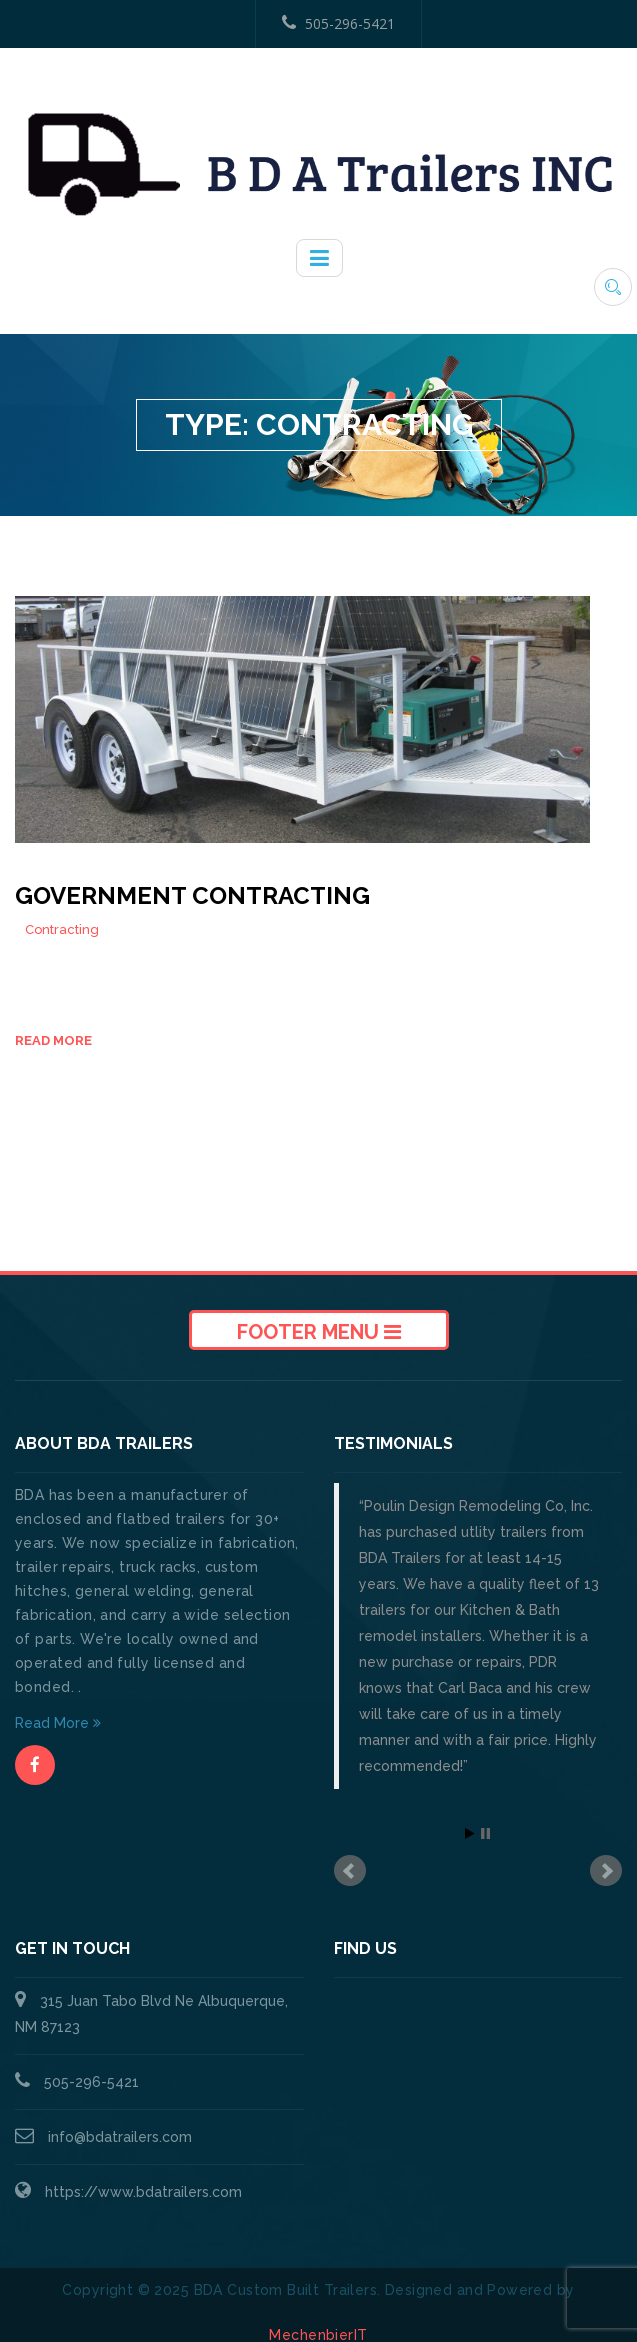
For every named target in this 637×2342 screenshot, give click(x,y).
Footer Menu (319, 1332)
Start (470, 1833)
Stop (485, 1833)
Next (606, 1871)
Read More (58, 1723)
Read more (53, 1040)
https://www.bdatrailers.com (143, 2192)
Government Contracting (192, 895)
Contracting (62, 929)
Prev (350, 1871)
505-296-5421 (338, 23)
